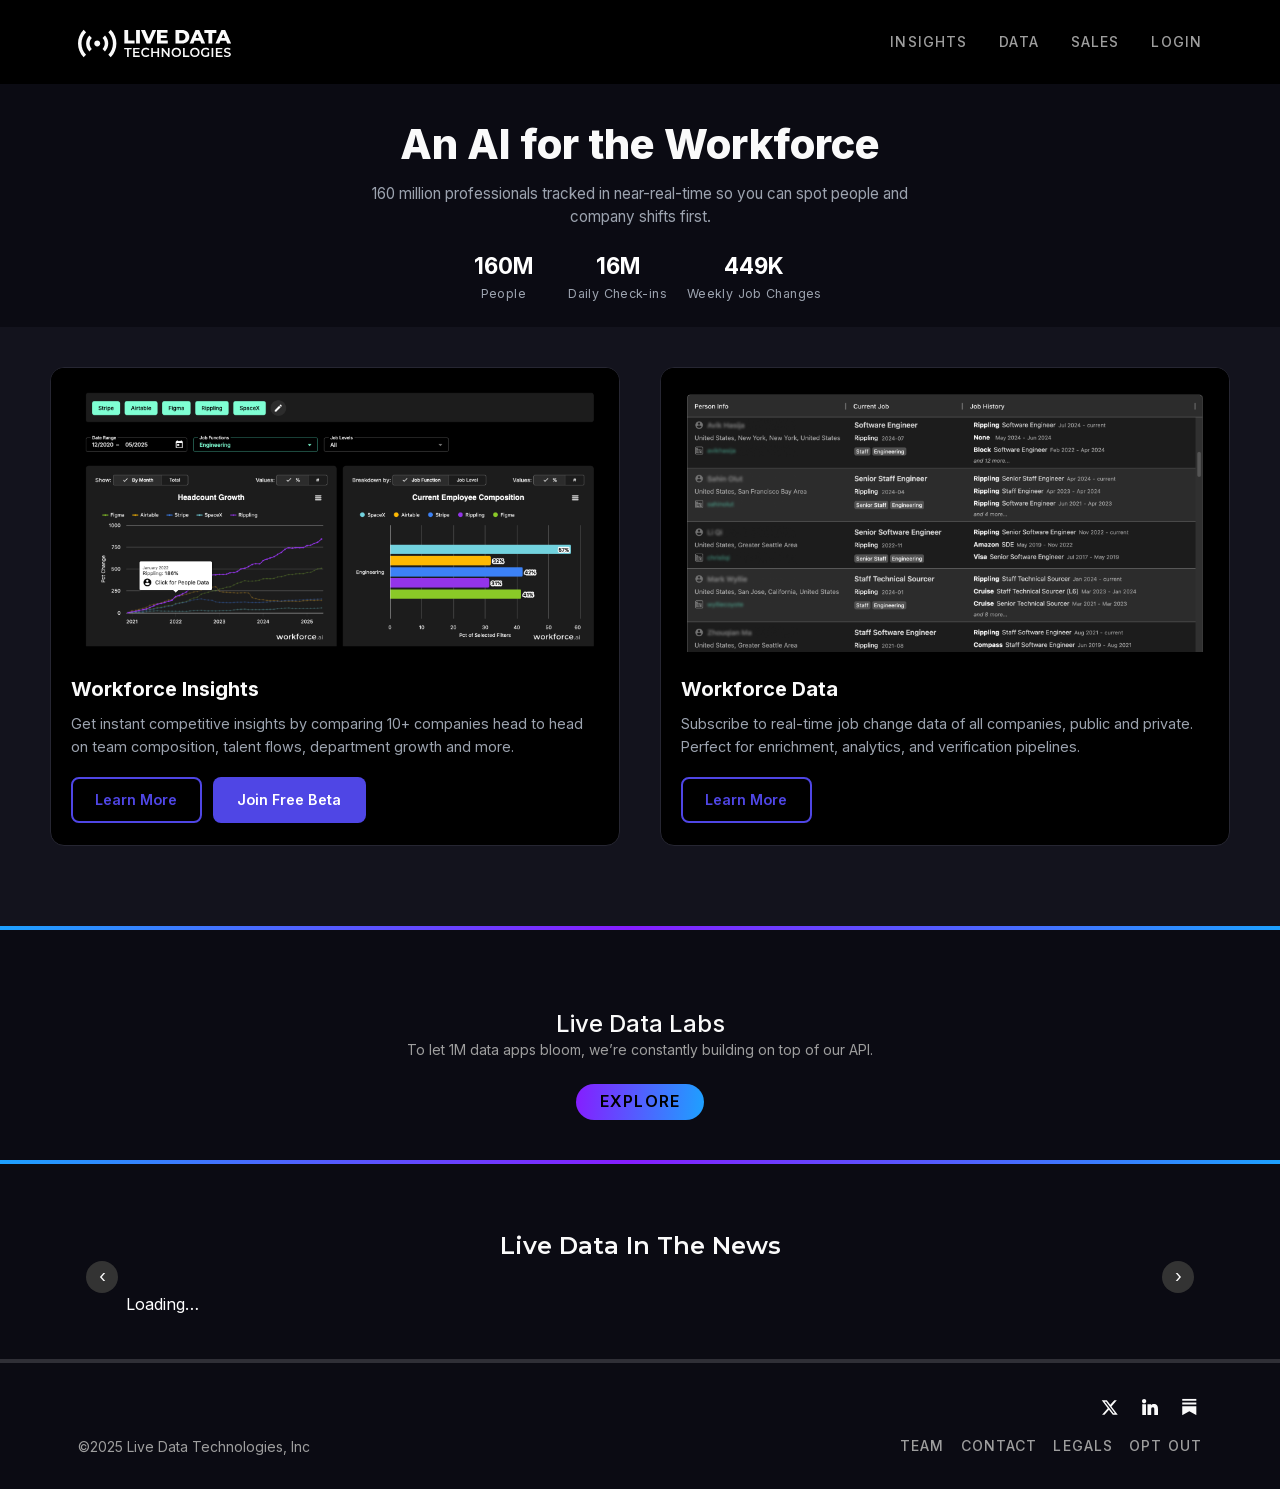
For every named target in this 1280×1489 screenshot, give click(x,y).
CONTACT (999, 1445)
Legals (1083, 1445)
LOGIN (1176, 41)
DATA (1018, 41)
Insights (928, 41)
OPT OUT (1165, 1445)
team (922, 1445)
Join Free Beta (289, 799)
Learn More (136, 799)
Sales (1095, 41)
